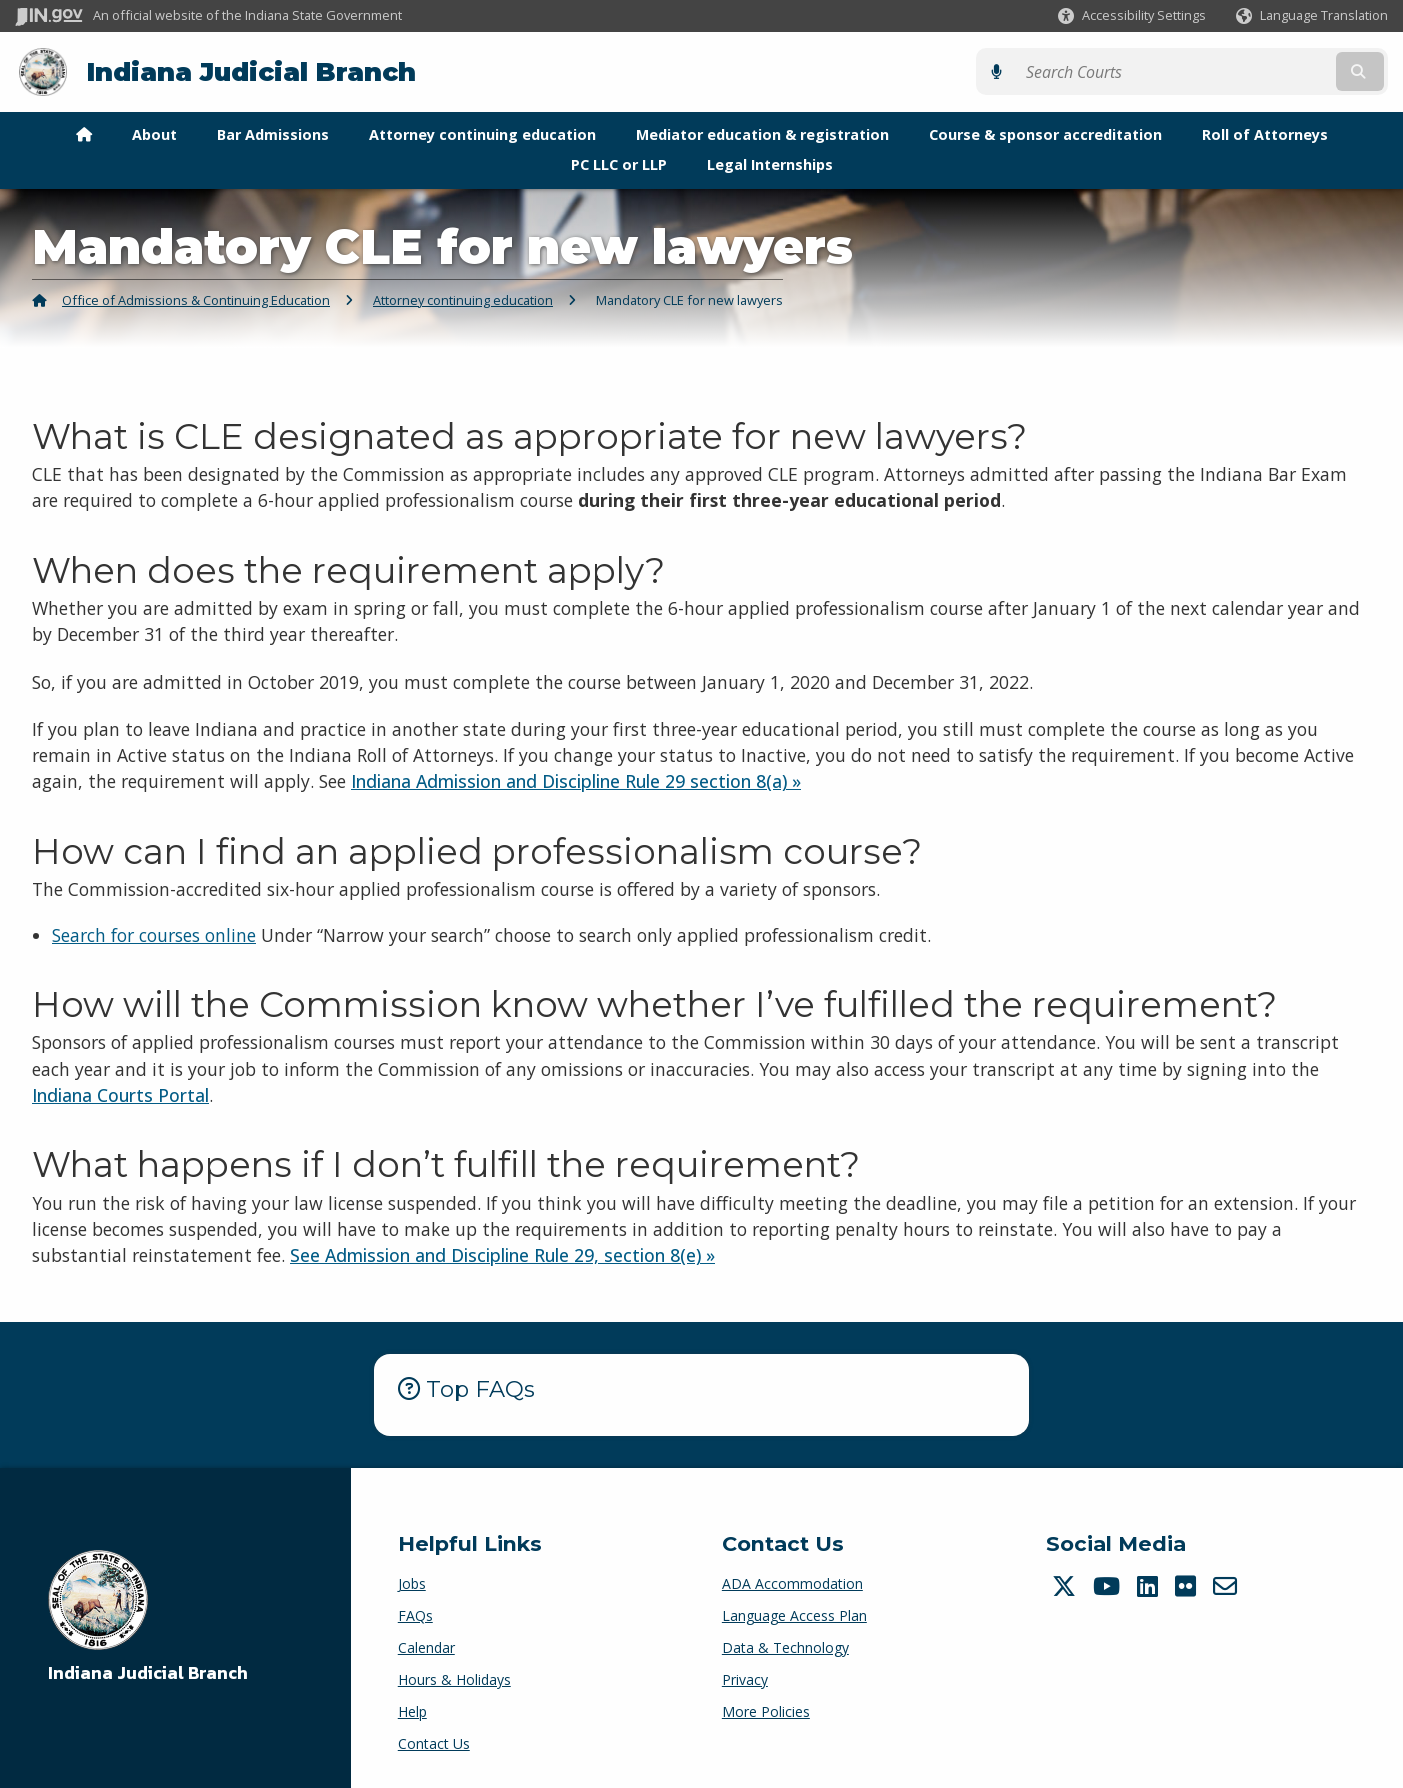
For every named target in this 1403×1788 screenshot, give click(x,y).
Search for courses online (154, 935)
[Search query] (1221, 71)
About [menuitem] (154, 133)
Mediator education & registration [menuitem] (762, 133)
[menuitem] (84, 134)
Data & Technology (785, 1646)
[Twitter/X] (1066, 1585)
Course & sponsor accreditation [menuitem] (1045, 133)
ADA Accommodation (792, 1582)
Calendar (426, 1646)
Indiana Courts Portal (120, 1094)
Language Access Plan (794, 1614)
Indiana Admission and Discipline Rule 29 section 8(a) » (576, 781)
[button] (1132, 15)
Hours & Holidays (454, 1678)
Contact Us (434, 1742)
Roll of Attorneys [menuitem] (1265, 133)
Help (412, 1710)
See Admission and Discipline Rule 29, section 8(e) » (502, 1255)
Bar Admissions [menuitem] (273, 133)
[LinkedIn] (1150, 1585)
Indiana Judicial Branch (250, 71)
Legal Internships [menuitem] (770, 163)
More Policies (766, 1710)
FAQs (415, 1614)
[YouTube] (1109, 1585)
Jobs (412, 1582)
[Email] (1227, 1585)
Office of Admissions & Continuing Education (196, 299)
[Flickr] (1188, 1585)
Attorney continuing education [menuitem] (482, 133)
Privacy (745, 1678)
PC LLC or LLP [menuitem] (619, 163)
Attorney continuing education (463, 299)
